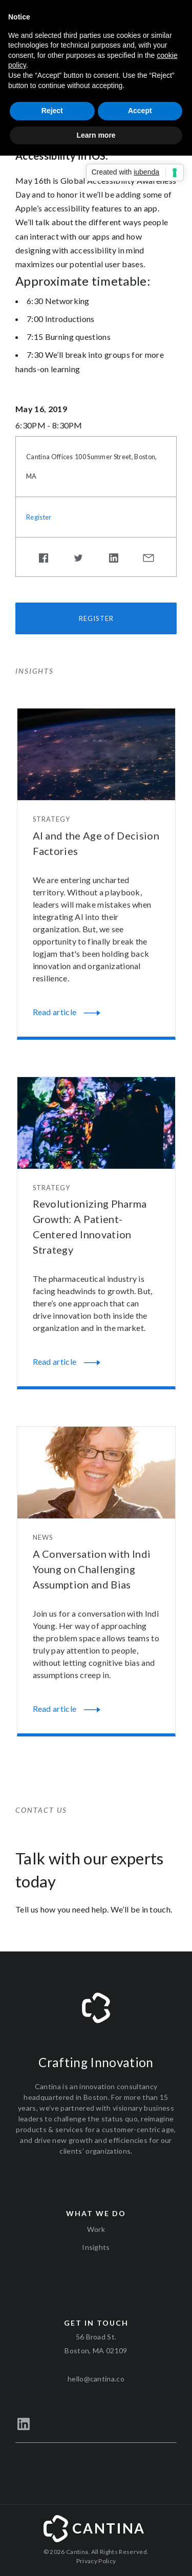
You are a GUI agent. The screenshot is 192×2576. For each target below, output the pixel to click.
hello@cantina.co (96, 2378)
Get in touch (96, 2323)
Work (96, 2229)
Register (39, 517)
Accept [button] (140, 110)
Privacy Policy (96, 2561)
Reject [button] (52, 110)
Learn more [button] (95, 135)
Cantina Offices (49, 457)
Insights (96, 2247)
